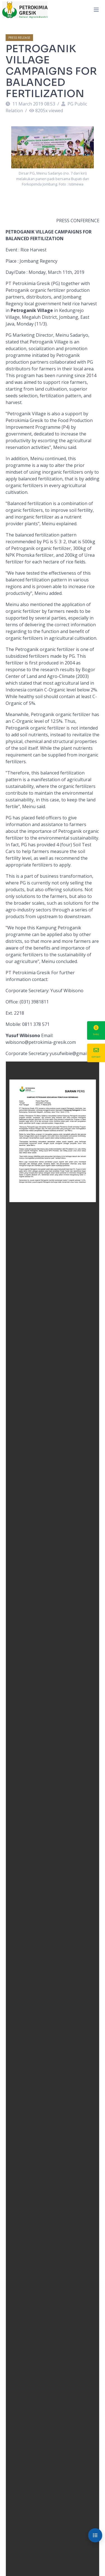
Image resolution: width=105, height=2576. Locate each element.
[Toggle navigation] (96, 10)
